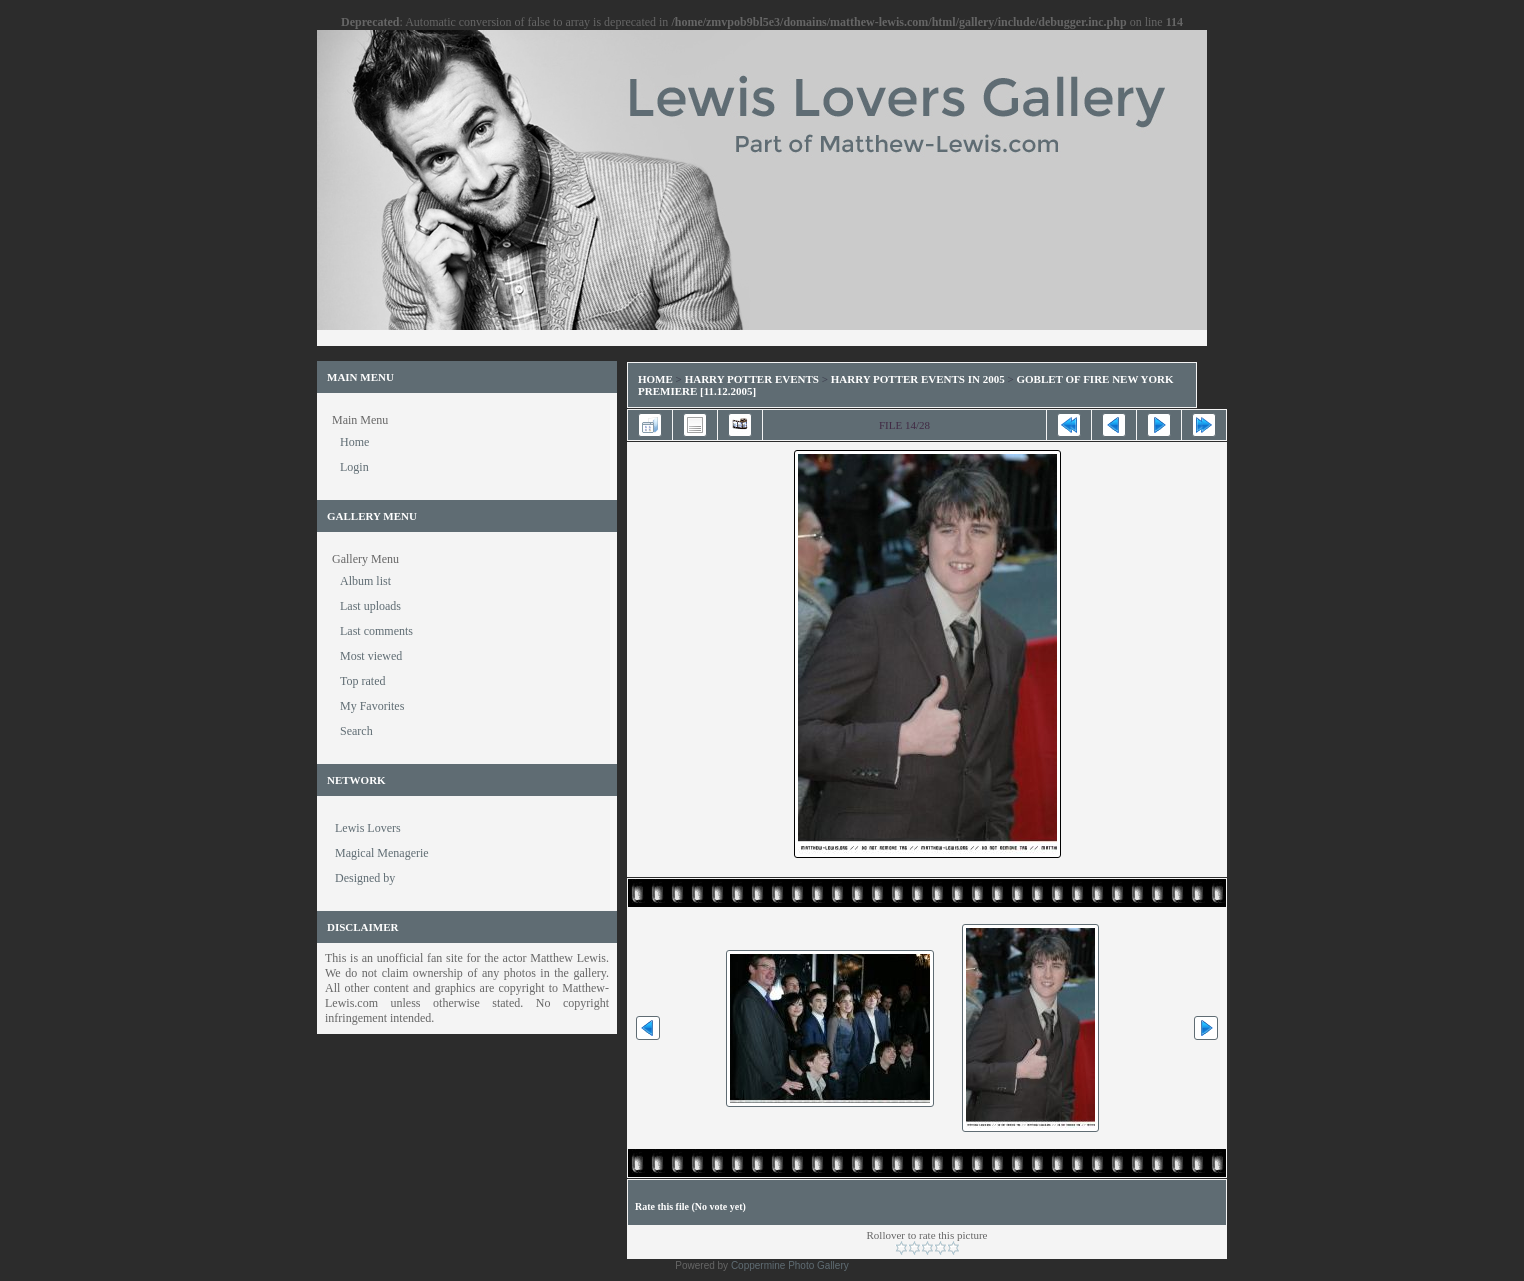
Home (655, 379)
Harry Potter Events (752, 379)
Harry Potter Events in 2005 (918, 379)
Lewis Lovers (368, 828)
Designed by (365, 878)
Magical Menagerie (382, 853)
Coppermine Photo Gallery (790, 1265)
